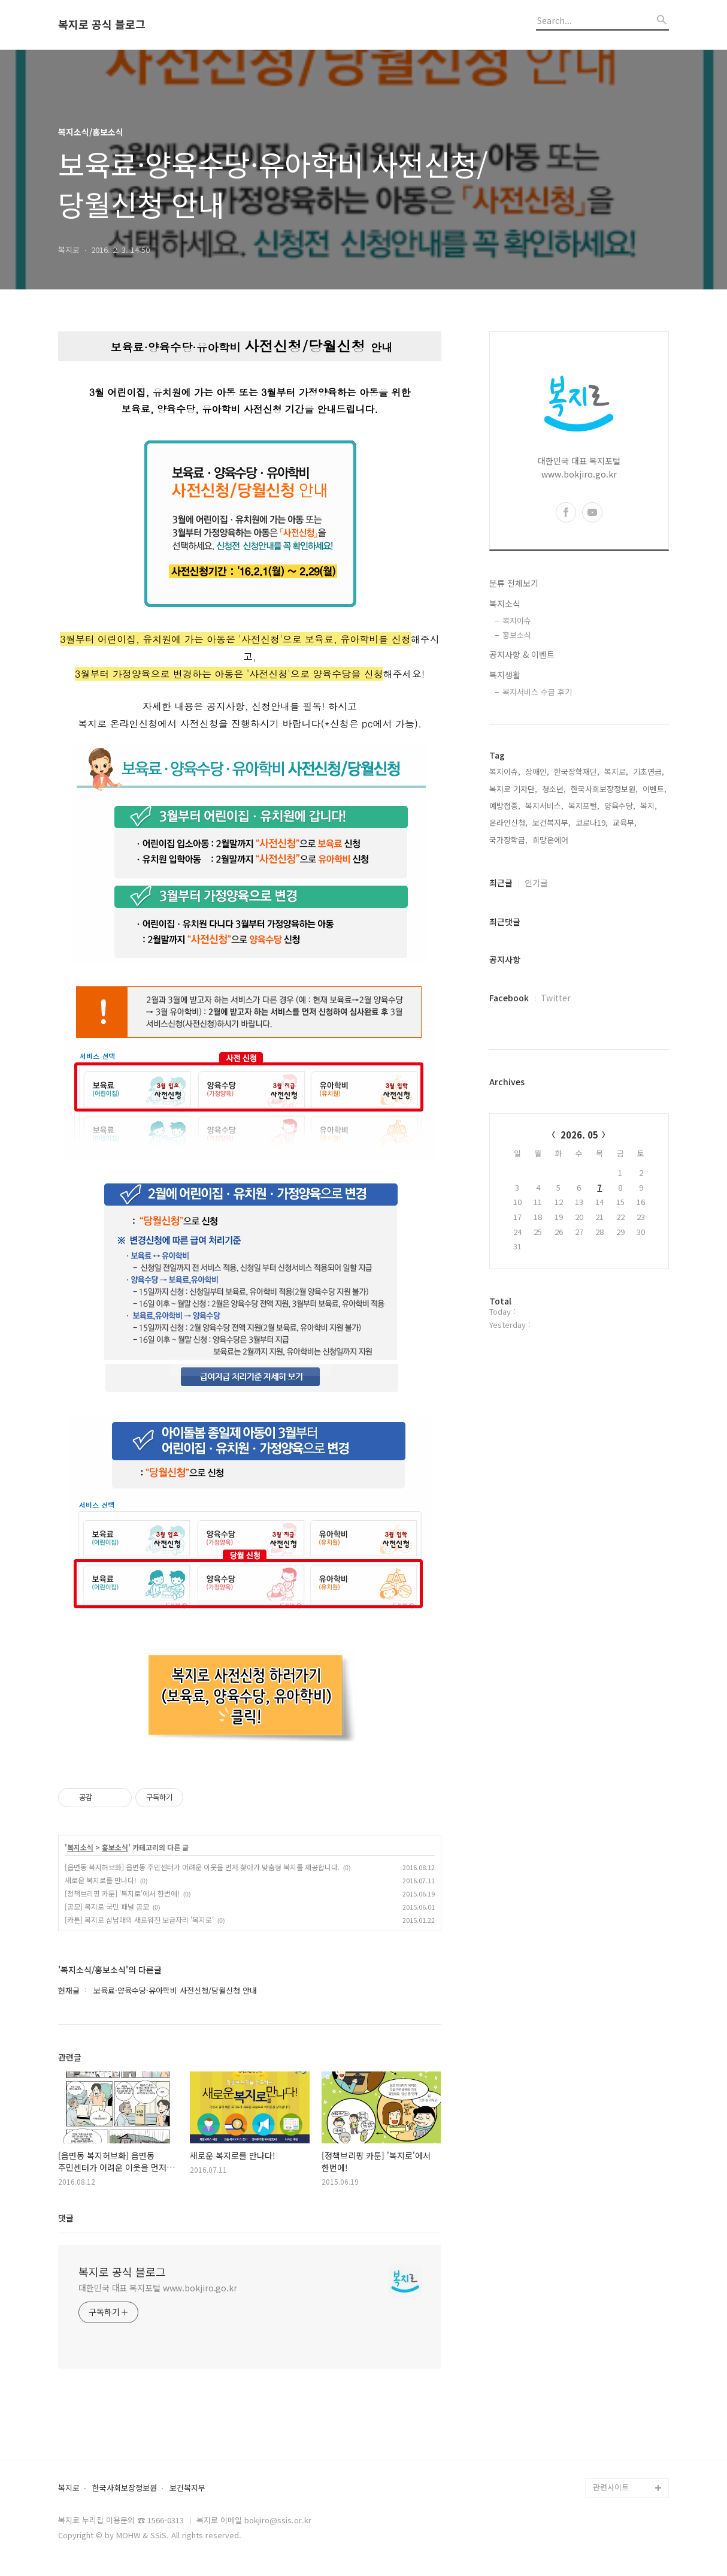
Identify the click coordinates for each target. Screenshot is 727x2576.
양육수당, (619, 805)
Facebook (509, 998)
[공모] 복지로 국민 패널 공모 (107, 1906)
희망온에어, (551, 839)
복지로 (69, 2488)
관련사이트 (611, 2487)
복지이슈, (504, 771)
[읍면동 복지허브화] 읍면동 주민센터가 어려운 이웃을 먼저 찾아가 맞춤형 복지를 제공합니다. (202, 1867)
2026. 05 (579, 1134)
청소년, (554, 789)
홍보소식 (115, 1847)
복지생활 (504, 675)
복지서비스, (544, 805)
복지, (648, 805)
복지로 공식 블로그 (102, 24)
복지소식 (80, 1847)
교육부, (625, 822)
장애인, (537, 771)
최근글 (501, 883)
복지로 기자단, (513, 789)
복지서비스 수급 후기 (537, 691)
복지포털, (583, 805)
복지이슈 (516, 620)
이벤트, (655, 789)
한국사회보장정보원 (124, 2488)
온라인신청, (508, 822)
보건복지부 (187, 2488)
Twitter (556, 998)
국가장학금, (508, 839)
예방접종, (504, 805)
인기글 (536, 883)
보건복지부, (551, 822)
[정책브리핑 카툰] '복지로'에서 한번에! (122, 1893)
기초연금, (648, 771)
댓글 (66, 2218)
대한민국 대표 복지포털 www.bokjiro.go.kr (157, 2288)
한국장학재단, (576, 771)
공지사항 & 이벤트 (522, 654)
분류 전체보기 (513, 583)
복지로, (616, 771)
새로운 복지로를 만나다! (101, 1880)
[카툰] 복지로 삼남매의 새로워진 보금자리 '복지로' (139, 1919)
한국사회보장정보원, (604, 789)
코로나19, (591, 822)
